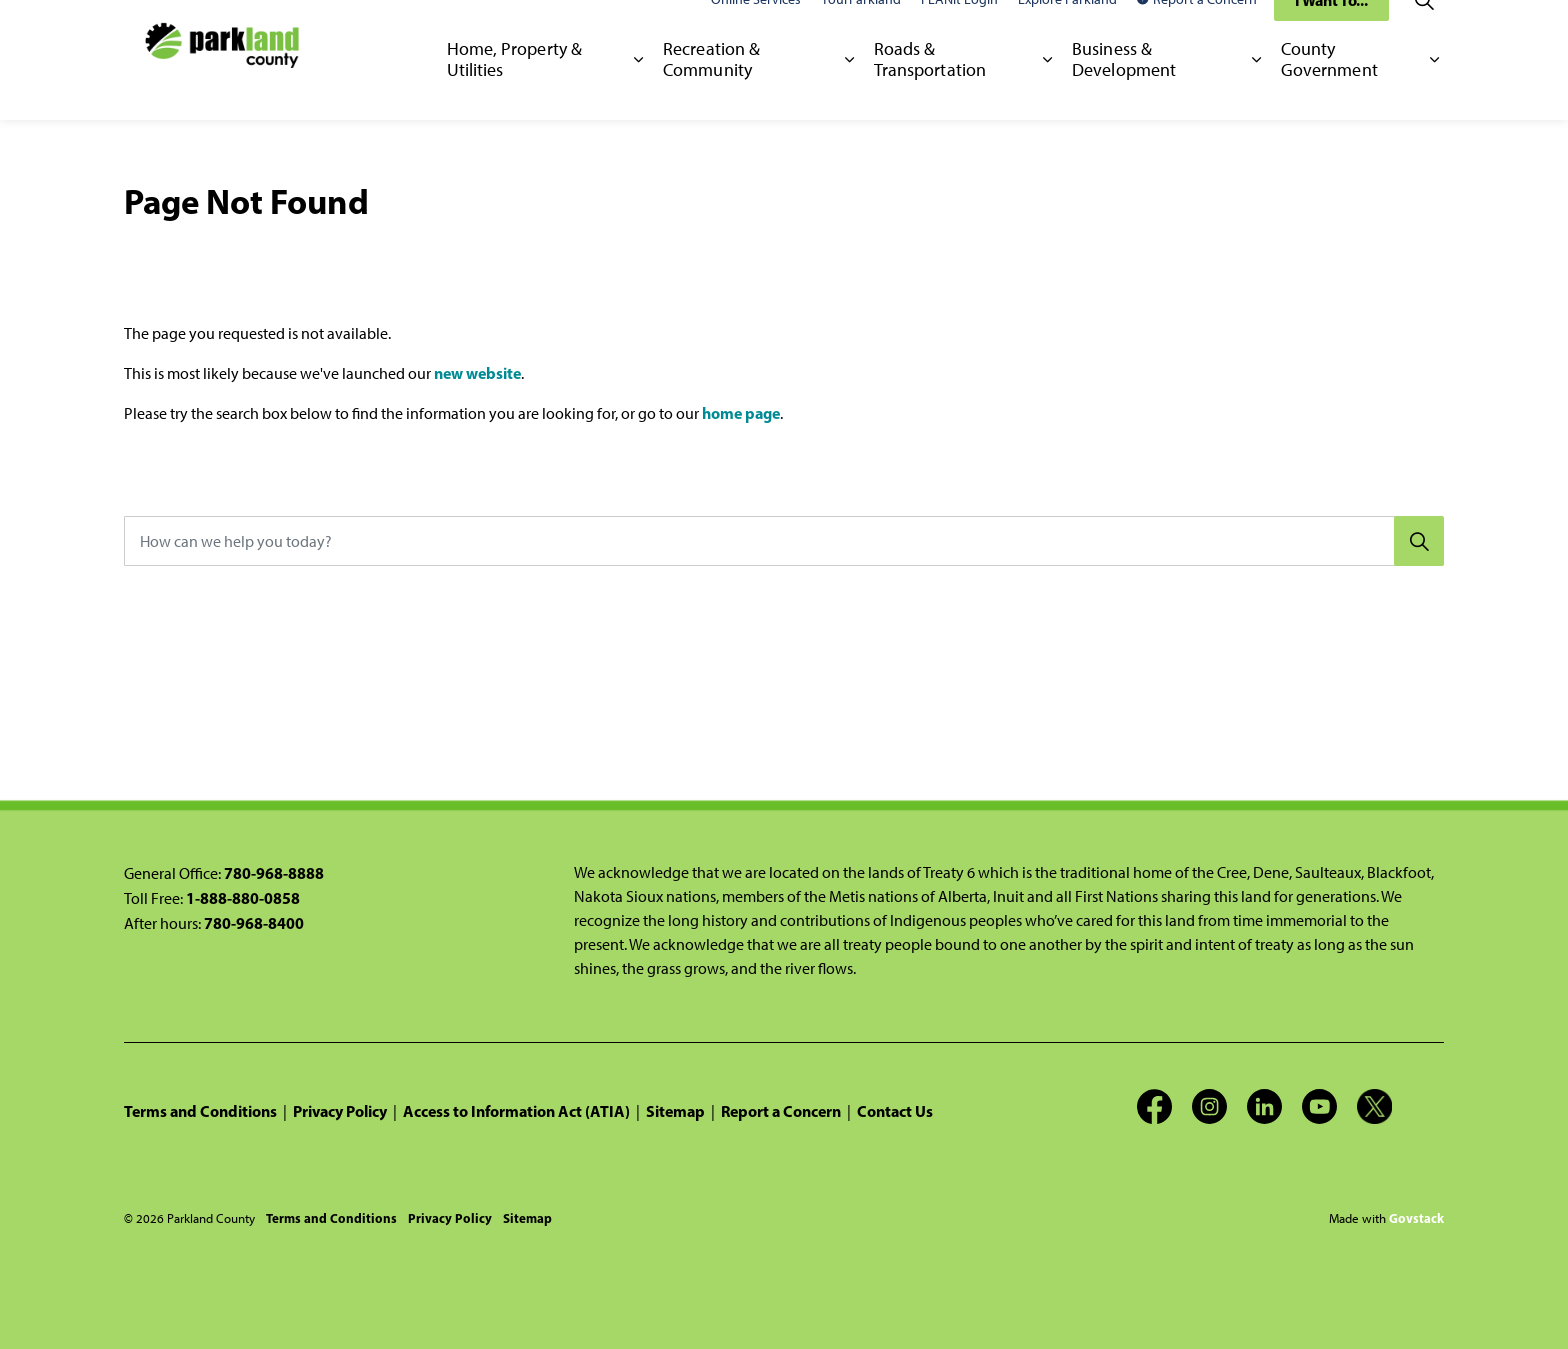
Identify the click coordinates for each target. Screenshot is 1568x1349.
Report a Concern (1197, 29)
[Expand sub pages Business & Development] (1256, 90)
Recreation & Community (711, 89)
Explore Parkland (1067, 29)
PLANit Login (959, 29)
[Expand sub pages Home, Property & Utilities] (638, 90)
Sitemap (675, 1111)
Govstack (1416, 1218)
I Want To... (1331, 30)
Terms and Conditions (200, 1111)
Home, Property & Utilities (515, 89)
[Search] (1419, 541)
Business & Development (1124, 89)
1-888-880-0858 (243, 898)
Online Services (756, 29)
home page (741, 413)
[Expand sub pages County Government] (1434, 90)
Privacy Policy (340, 1111)
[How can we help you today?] (784, 541)
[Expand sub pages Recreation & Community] (849, 90)
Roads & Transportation (930, 89)
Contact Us (895, 1111)
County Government (1329, 89)
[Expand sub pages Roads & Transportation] (1047, 90)
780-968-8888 (274, 873)
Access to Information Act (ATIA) (516, 1111)
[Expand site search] (1424, 30)
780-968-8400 (254, 923)
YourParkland (861, 29)
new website (477, 373)
